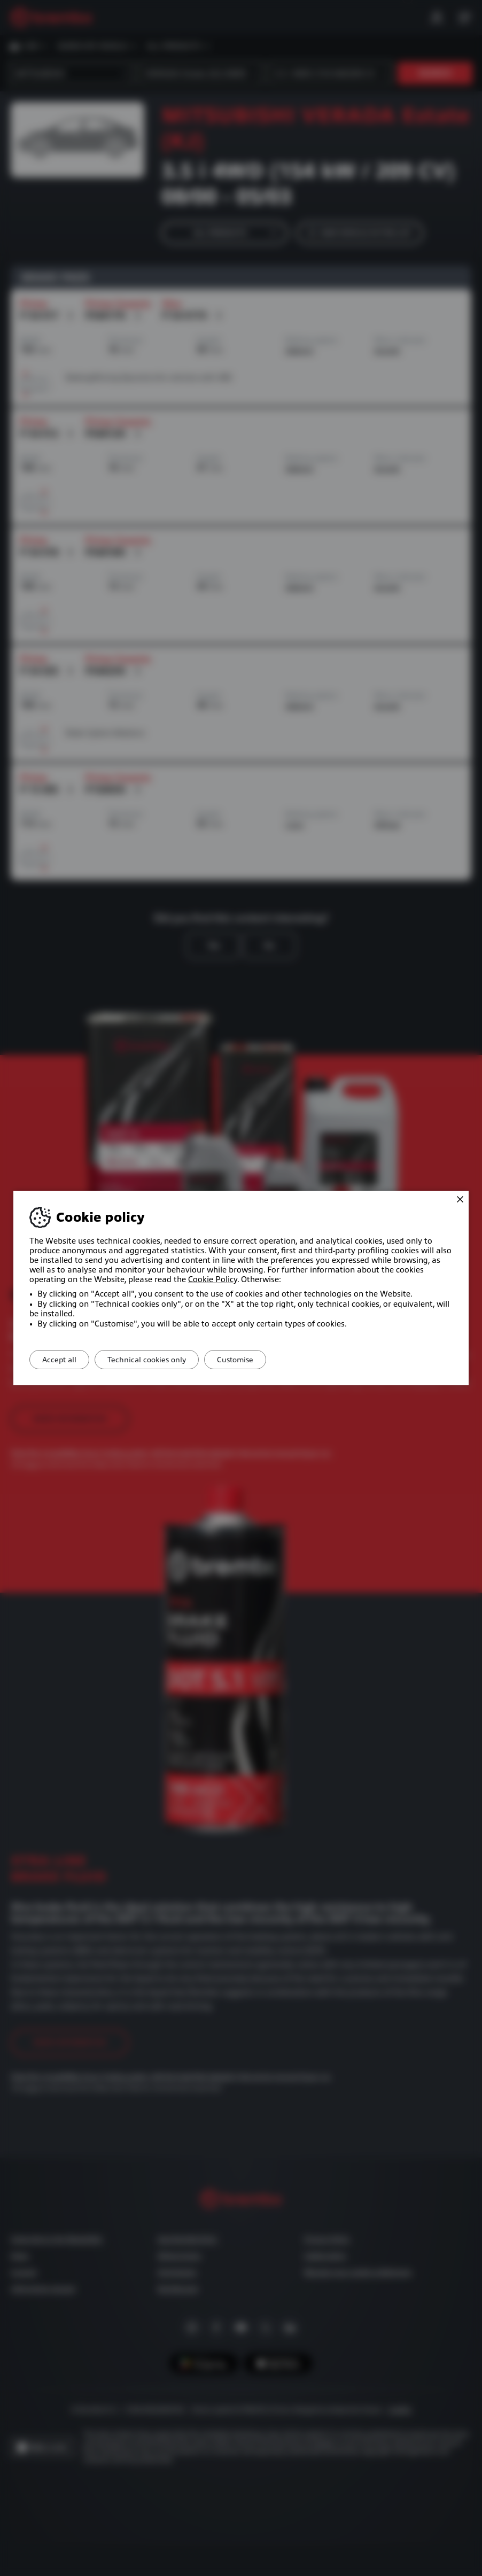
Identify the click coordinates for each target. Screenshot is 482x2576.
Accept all (63, 1359)
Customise (254, 1359)
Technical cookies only (158, 1359)
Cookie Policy (212, 1279)
